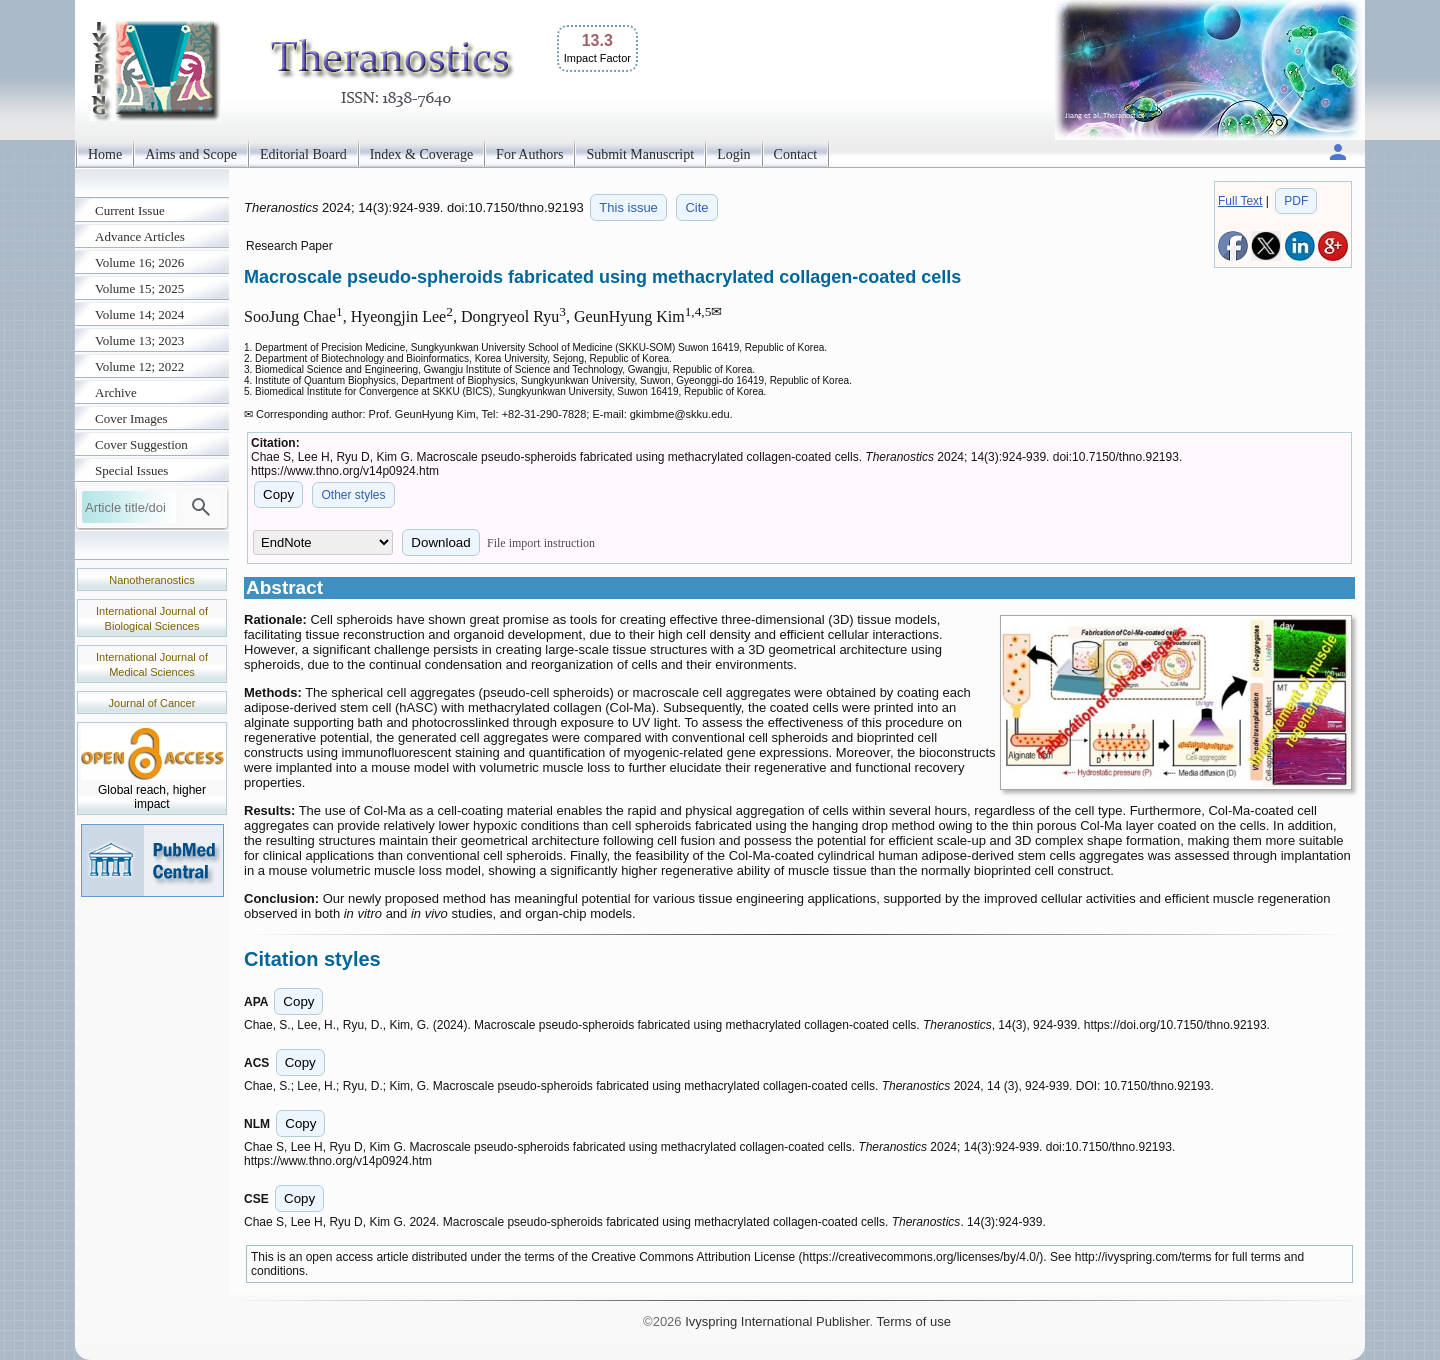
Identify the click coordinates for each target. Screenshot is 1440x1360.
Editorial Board (303, 154)
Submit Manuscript (640, 154)
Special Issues (131, 470)
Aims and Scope (191, 154)
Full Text (1240, 201)
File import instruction (541, 543)
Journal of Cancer (152, 703)
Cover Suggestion (141, 444)
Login (733, 154)
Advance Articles (140, 236)
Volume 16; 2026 (139, 262)
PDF (1296, 201)
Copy (278, 494)
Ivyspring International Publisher (777, 1321)
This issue (628, 207)
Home (105, 154)
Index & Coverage (421, 154)
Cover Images (131, 418)
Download (440, 542)
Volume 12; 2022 (139, 366)
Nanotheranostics (152, 580)
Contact (796, 154)
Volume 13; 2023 (139, 340)
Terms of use (913, 1321)
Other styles (353, 495)
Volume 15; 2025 (139, 288)
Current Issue (130, 210)
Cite (696, 207)
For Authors (529, 154)
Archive (116, 392)
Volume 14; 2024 (139, 314)
